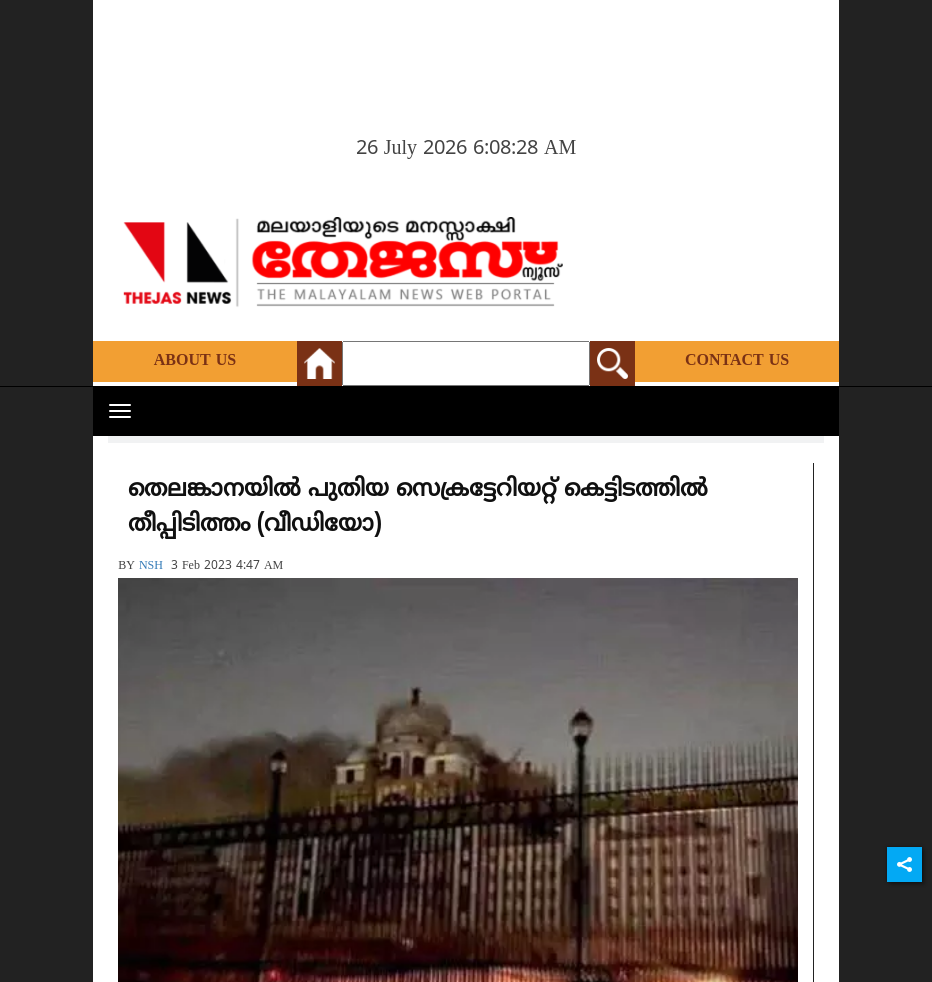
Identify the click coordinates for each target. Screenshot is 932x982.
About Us (195, 361)
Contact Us (737, 361)
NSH (151, 566)
